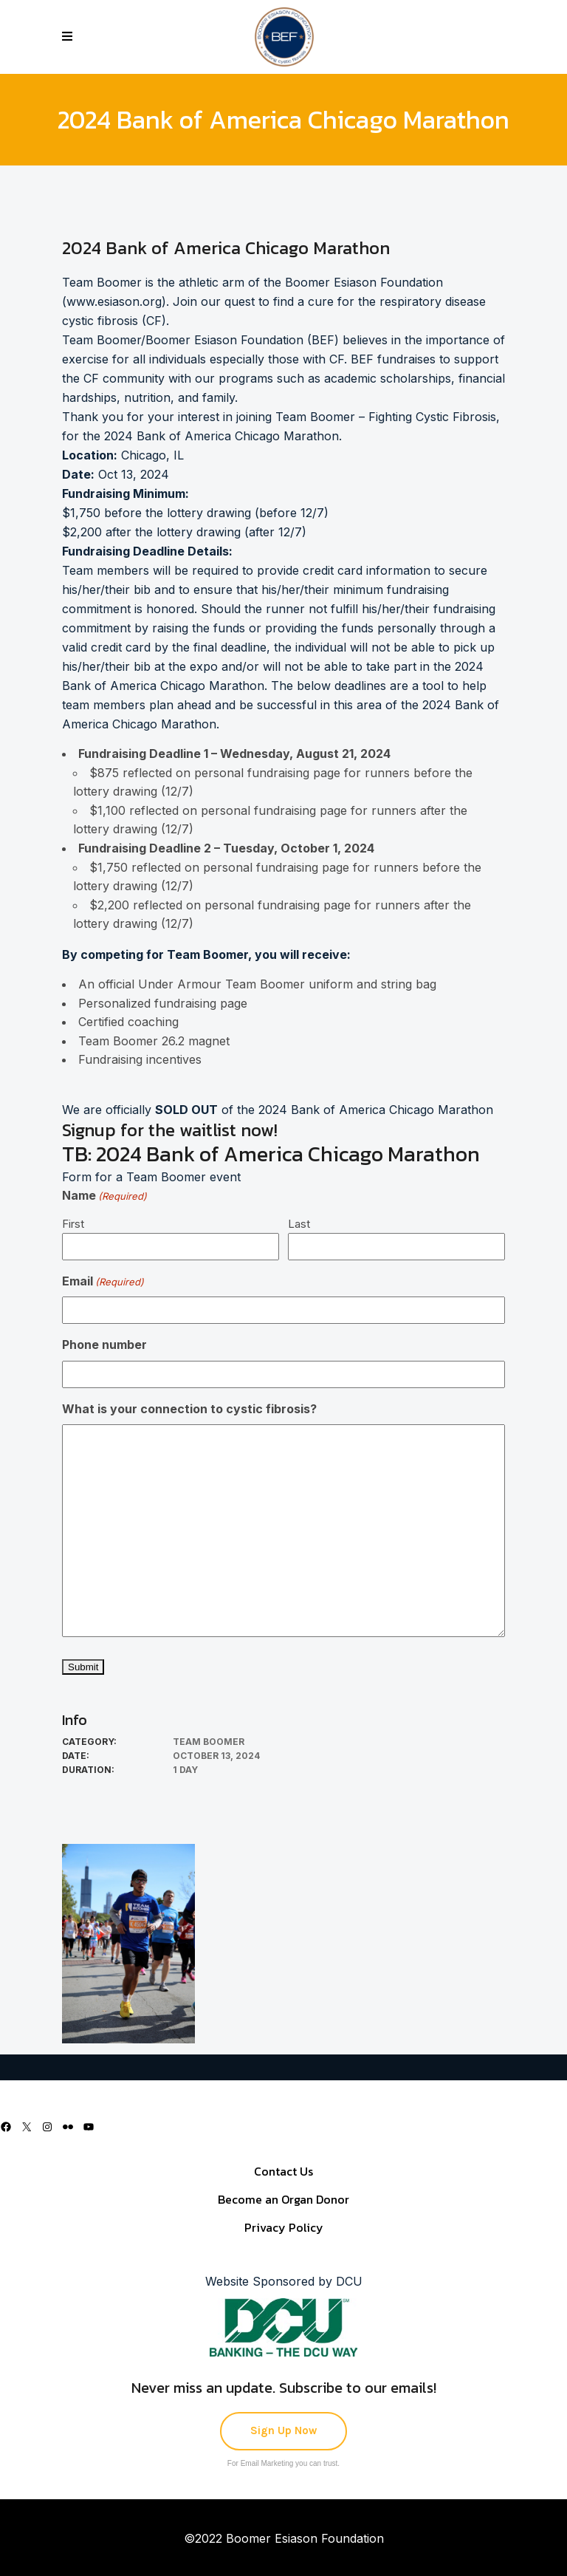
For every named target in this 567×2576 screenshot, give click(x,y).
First (73, 1224)
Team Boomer (208, 1741)
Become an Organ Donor (283, 2199)
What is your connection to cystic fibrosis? (189, 1408)
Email (103, 1282)
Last (299, 1224)
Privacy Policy (283, 2227)
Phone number (104, 1344)
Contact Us (283, 2171)
